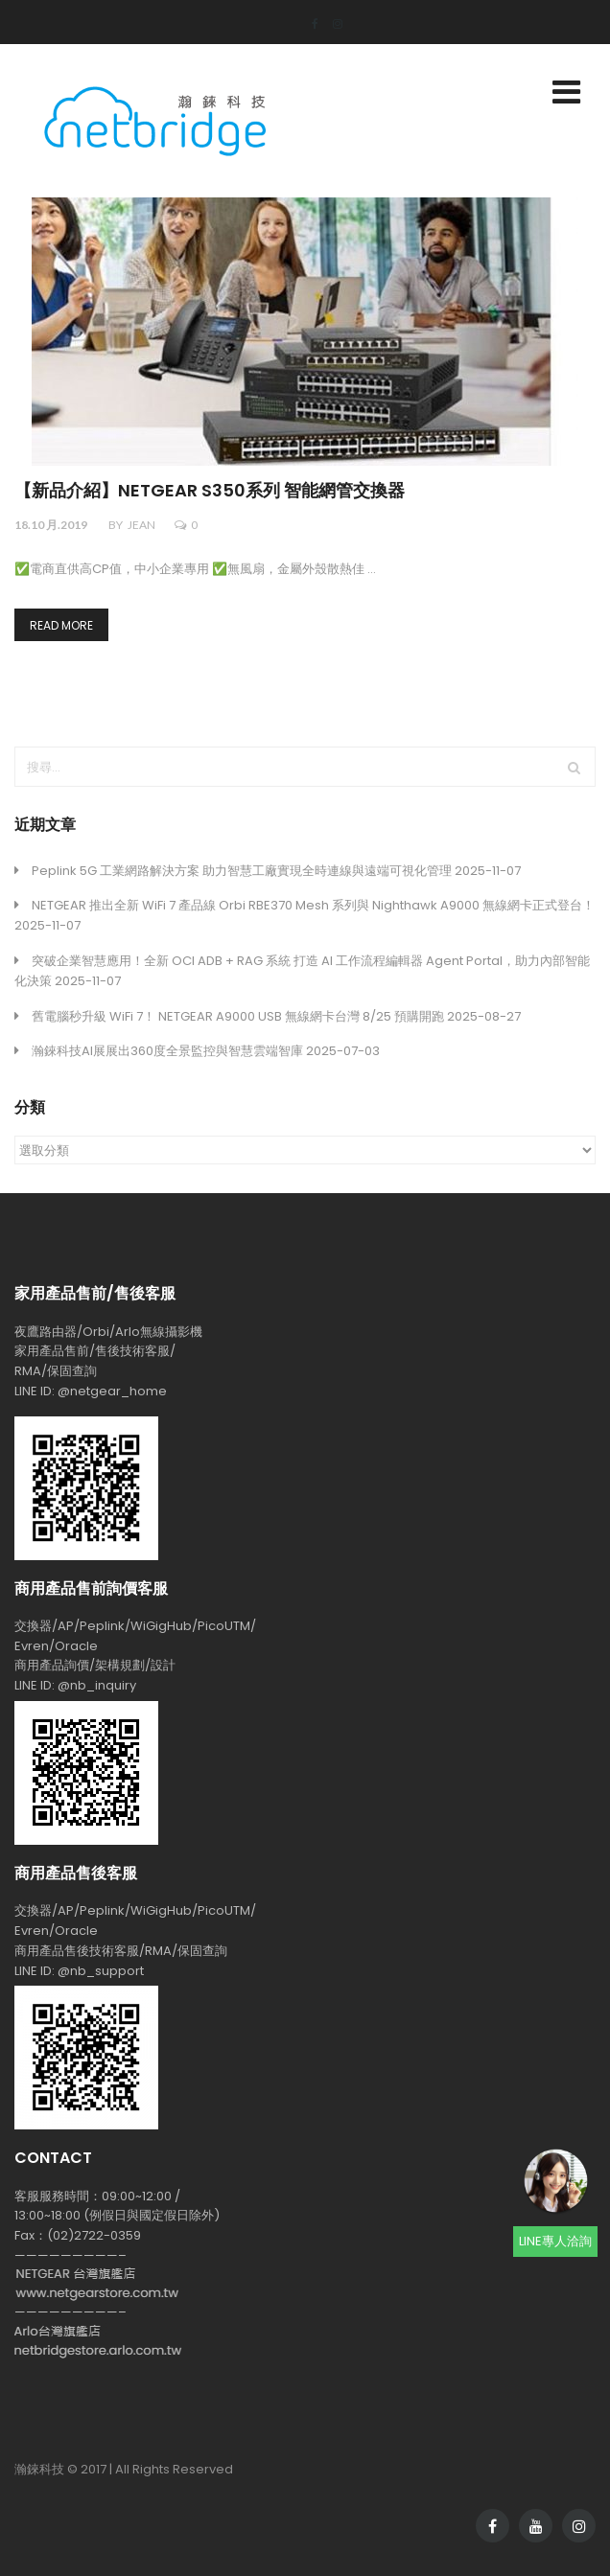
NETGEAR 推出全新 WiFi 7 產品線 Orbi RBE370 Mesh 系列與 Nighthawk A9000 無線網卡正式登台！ (313, 905)
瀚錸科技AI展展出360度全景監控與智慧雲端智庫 (167, 1051)
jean (141, 525)
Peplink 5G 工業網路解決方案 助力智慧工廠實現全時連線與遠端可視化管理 (242, 871)
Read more (61, 625)
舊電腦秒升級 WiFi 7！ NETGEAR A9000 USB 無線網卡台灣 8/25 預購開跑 (238, 1016)
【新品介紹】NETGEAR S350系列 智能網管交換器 (209, 491)
